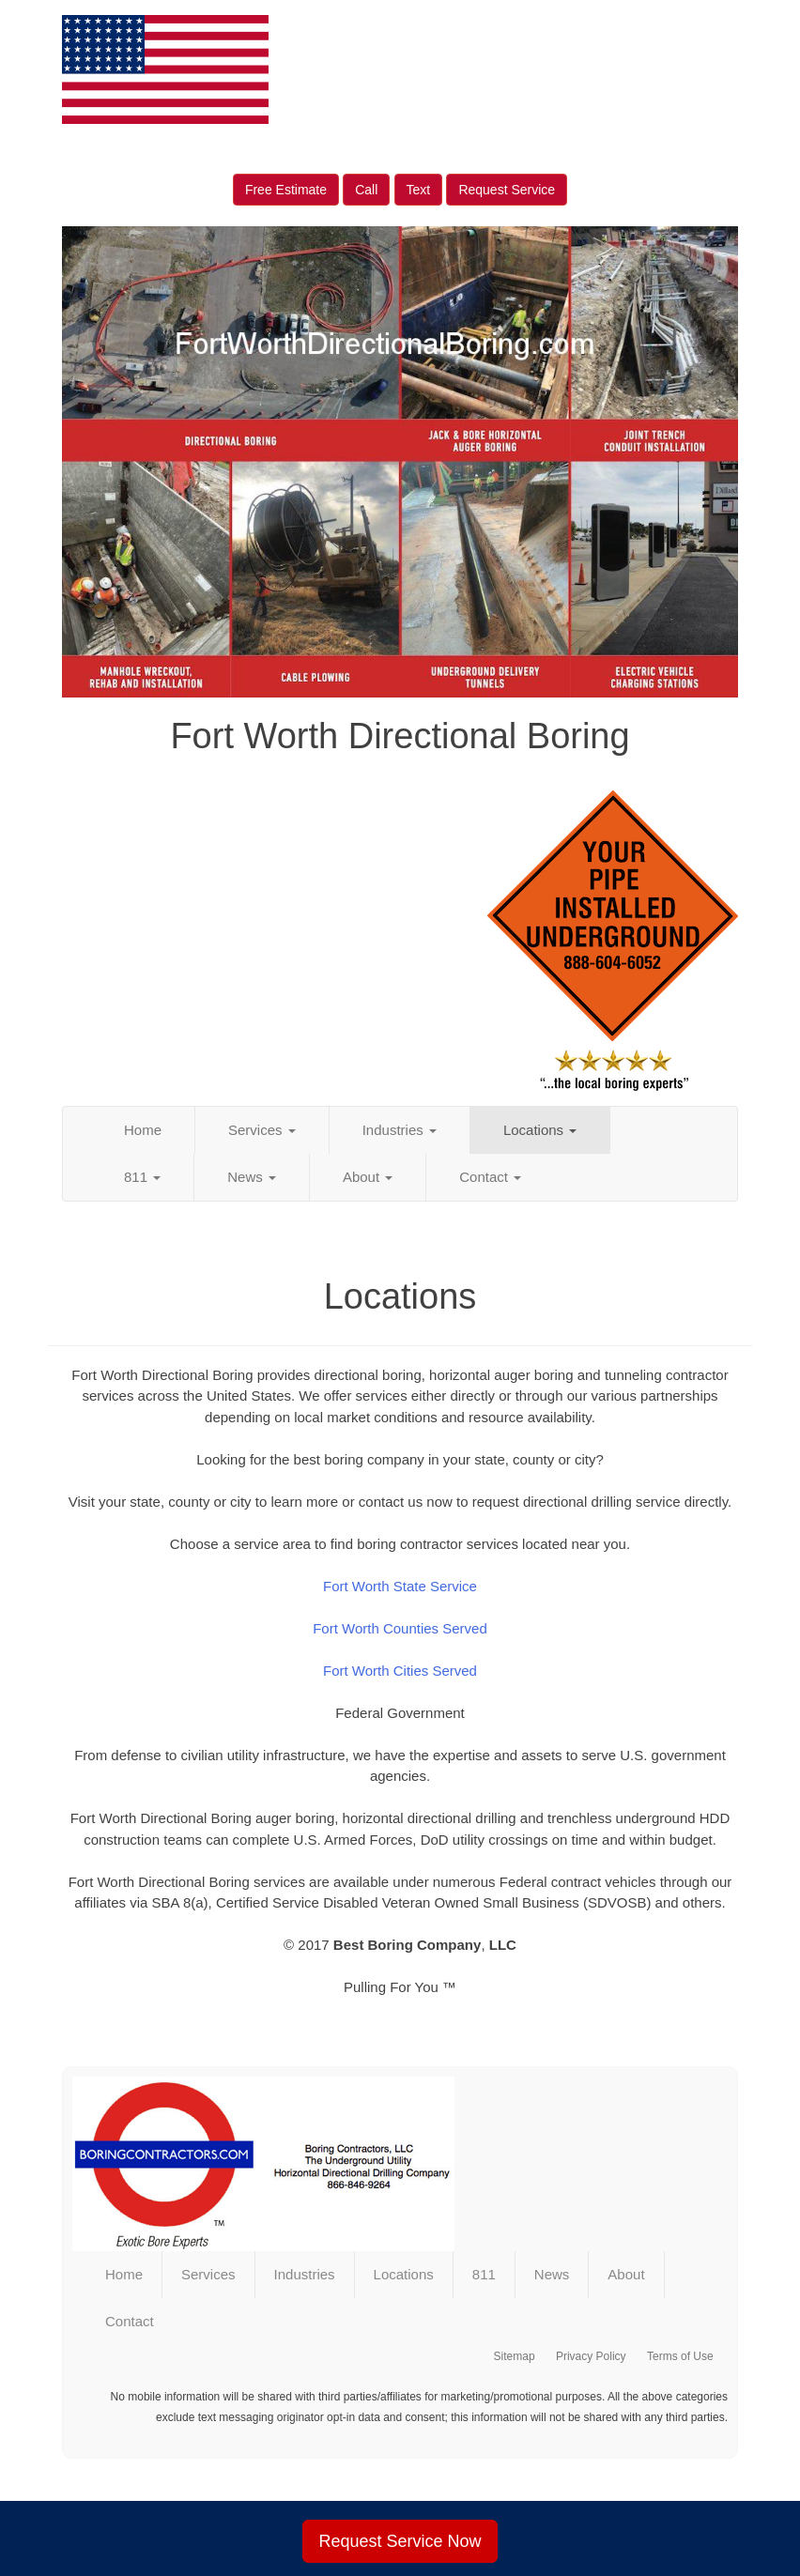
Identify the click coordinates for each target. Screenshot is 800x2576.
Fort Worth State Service (400, 1586)
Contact (490, 1177)
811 (142, 1177)
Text (419, 189)
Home (143, 1130)
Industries (399, 1130)
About (367, 1177)
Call (366, 189)
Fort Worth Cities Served (400, 1671)
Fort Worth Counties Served (400, 1628)
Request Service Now (399, 2541)
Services (262, 1130)
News (251, 1177)
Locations (540, 1130)
